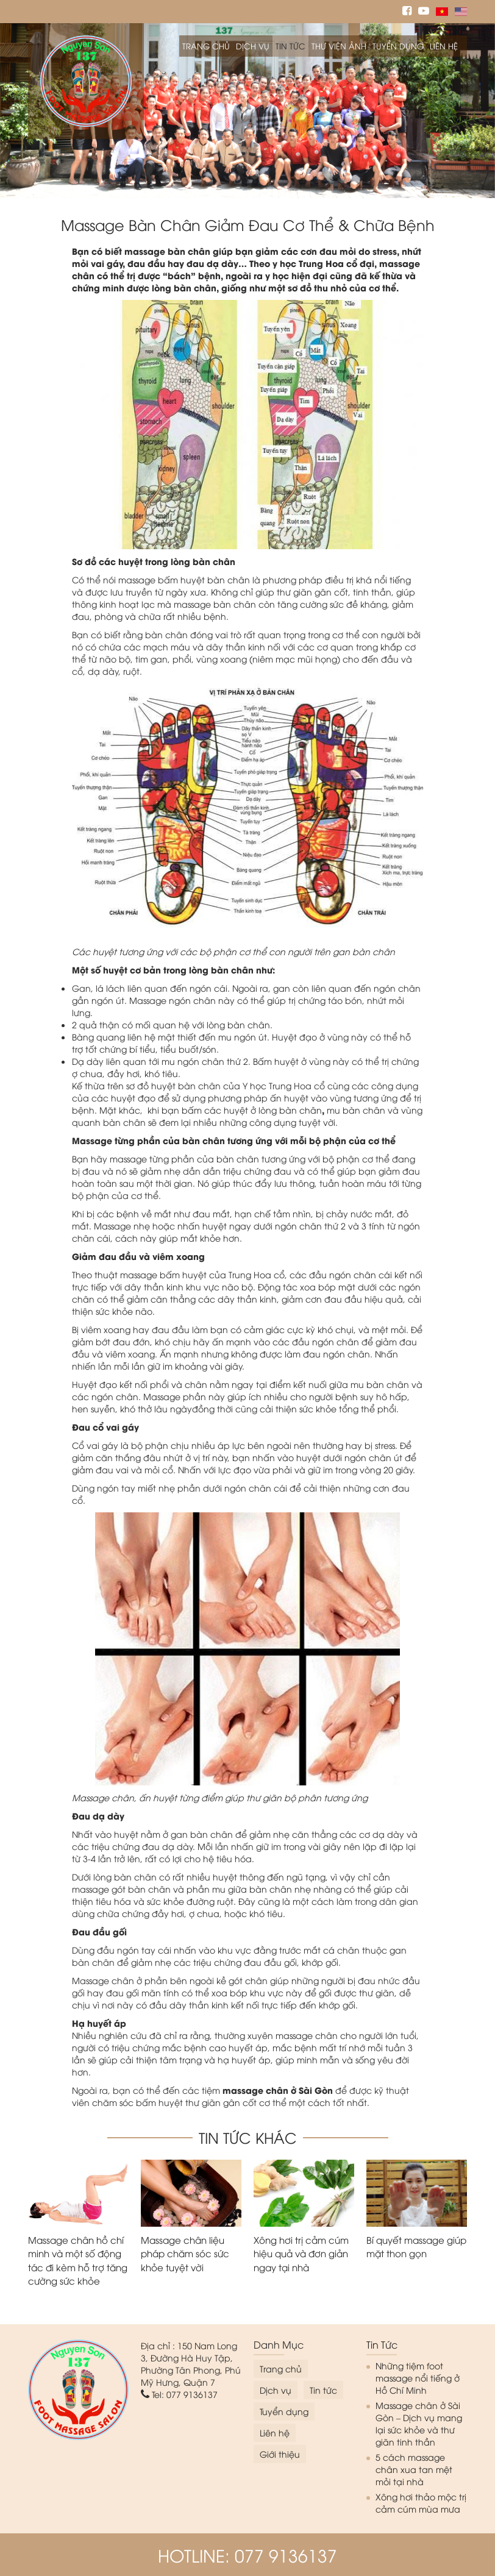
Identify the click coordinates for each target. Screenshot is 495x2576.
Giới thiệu (280, 2454)
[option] (247, 110)
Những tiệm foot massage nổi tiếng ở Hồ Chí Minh (418, 2378)
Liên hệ (444, 45)
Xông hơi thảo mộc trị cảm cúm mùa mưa (421, 2502)
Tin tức (290, 45)
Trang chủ (206, 45)
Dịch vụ (252, 45)
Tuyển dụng (398, 45)
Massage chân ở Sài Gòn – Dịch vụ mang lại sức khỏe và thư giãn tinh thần (419, 2423)
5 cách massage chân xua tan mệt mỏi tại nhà (414, 2469)
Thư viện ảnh (339, 45)
